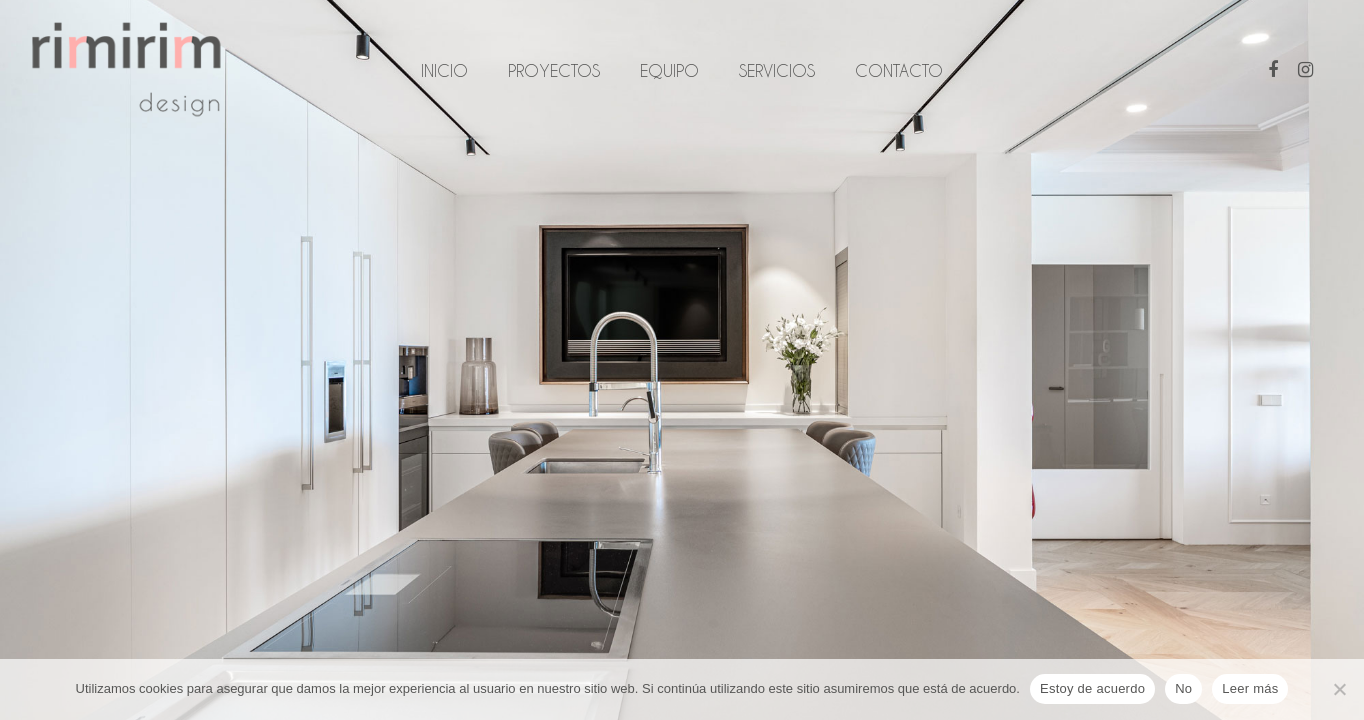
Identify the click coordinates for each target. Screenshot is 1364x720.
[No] (1339, 689)
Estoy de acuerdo (1092, 688)
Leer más (1250, 688)
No (1183, 688)
